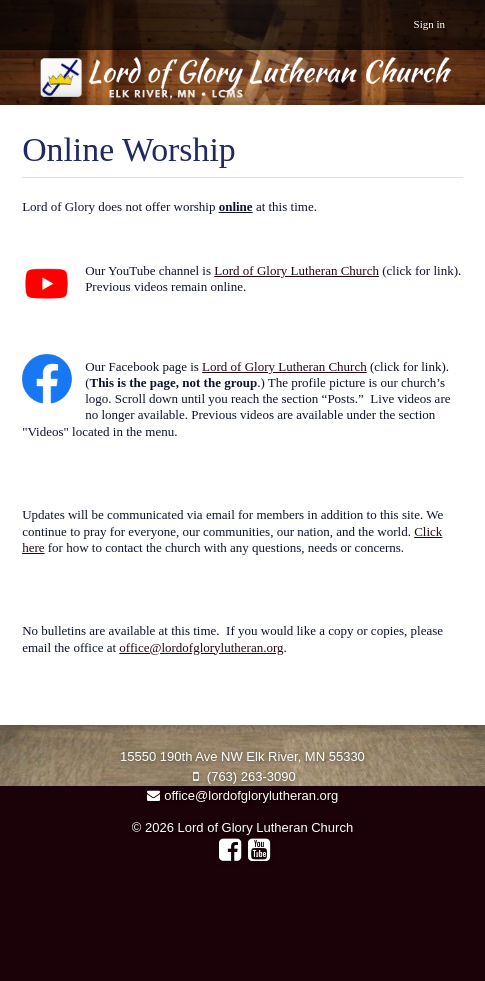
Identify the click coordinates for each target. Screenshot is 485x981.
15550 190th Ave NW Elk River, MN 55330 (242, 756)
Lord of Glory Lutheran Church (296, 270)
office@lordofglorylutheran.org (201, 647)
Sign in (429, 24)
